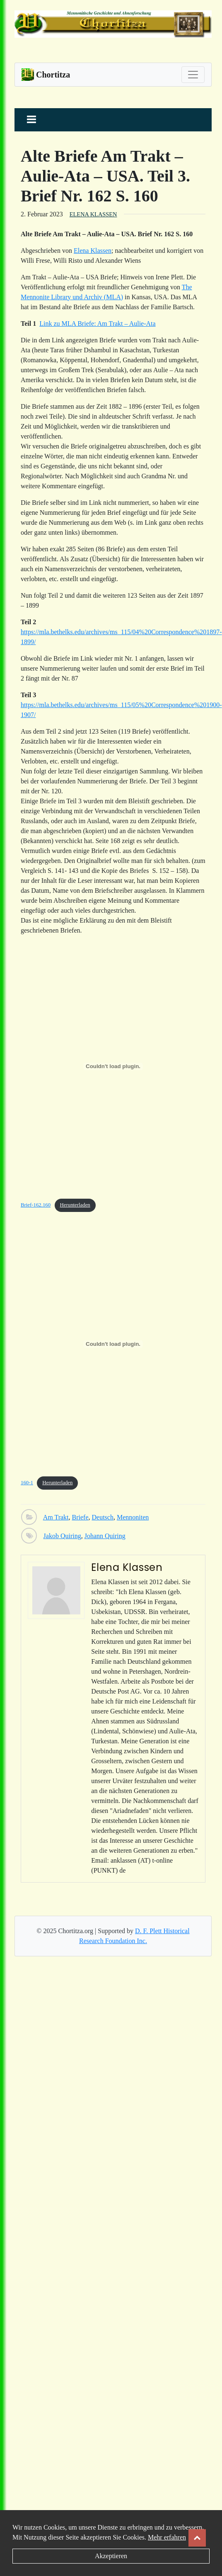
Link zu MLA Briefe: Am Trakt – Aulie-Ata (97, 323)
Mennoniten (133, 1517)
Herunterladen (75, 1205)
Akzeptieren (111, 2555)
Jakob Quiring (62, 1535)
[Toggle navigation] (193, 74)
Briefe (80, 1517)
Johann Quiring (104, 1535)
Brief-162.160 (36, 1205)
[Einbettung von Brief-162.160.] (113, 1066)
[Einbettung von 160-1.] (113, 1344)
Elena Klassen (93, 214)
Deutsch (102, 1517)
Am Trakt (56, 1517)
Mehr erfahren (167, 2537)
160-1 (27, 1483)
